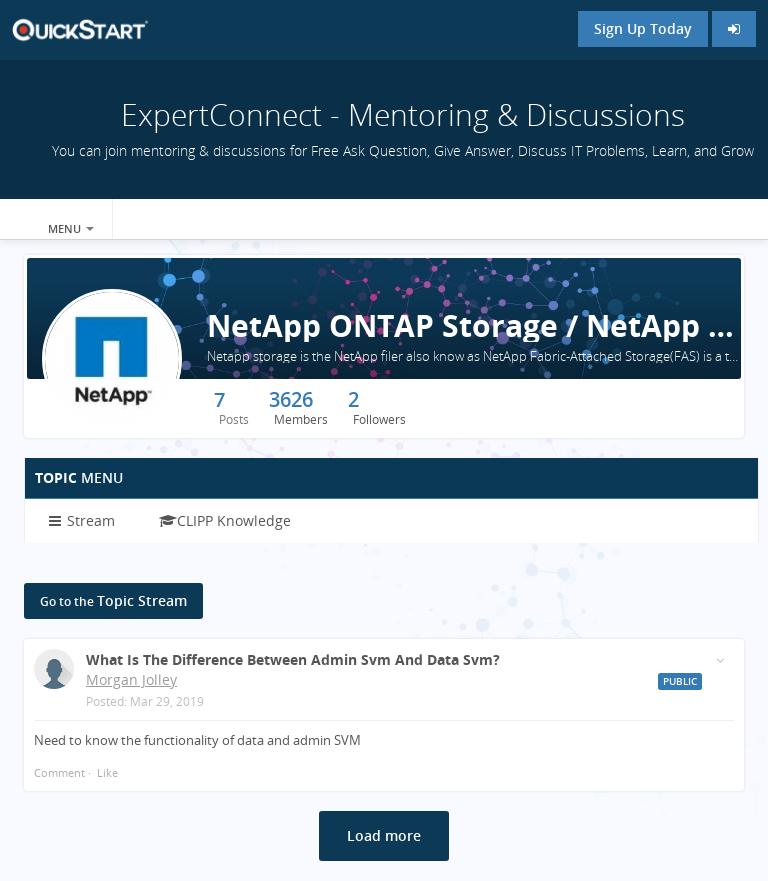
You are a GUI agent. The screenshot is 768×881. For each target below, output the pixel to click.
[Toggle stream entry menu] (720, 660)
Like (107, 772)
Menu (71, 228)
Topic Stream (113, 600)
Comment (59, 772)
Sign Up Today (643, 28)
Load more (384, 835)
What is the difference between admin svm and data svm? (293, 659)
